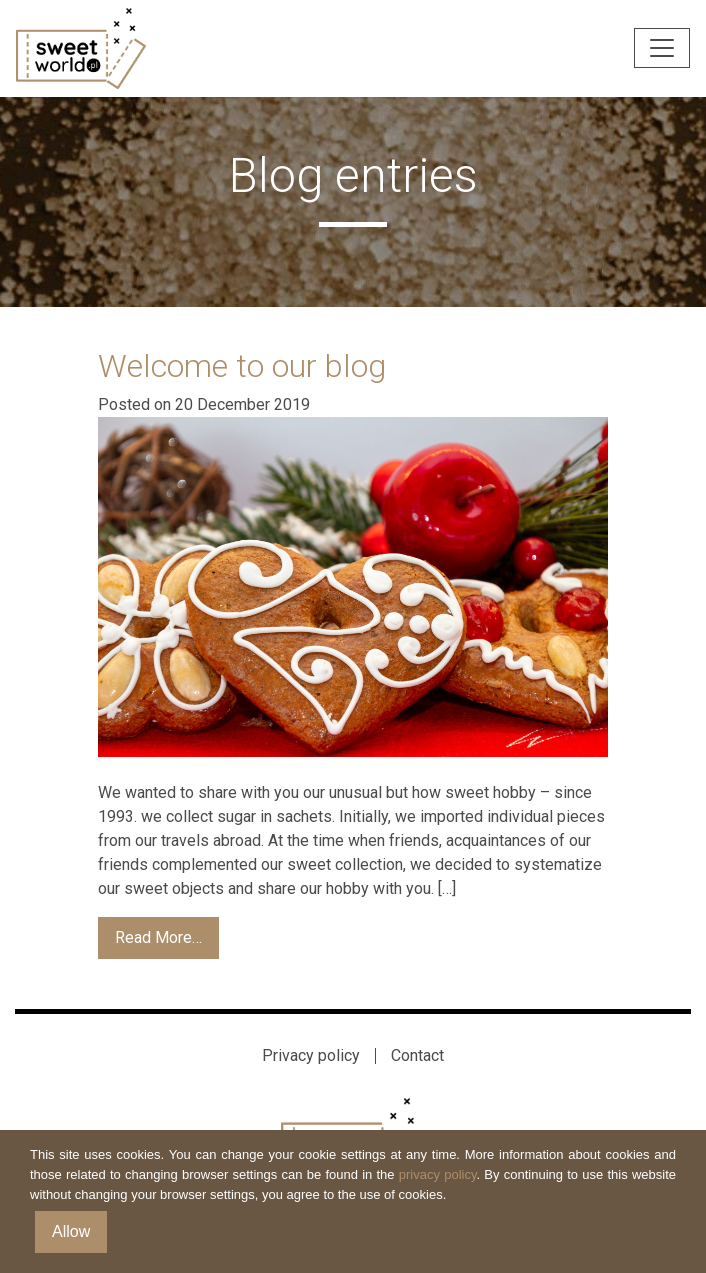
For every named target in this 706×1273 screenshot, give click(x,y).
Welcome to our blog (242, 366)
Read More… (158, 937)
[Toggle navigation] (662, 48)
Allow (71, 1231)
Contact (417, 1055)
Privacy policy (311, 1055)
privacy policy (438, 1174)
